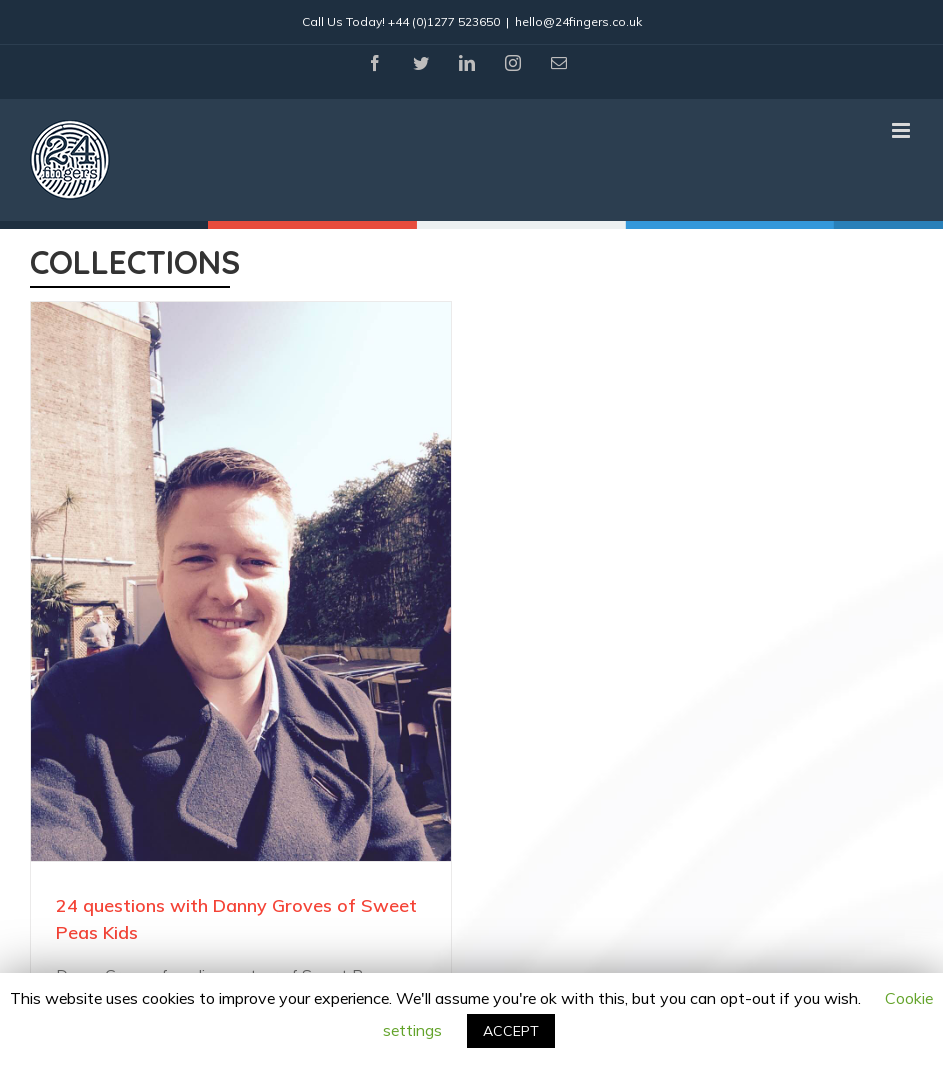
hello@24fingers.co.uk (578, 21)
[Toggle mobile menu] (902, 130)
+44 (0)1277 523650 (444, 21)
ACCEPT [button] (511, 1031)
